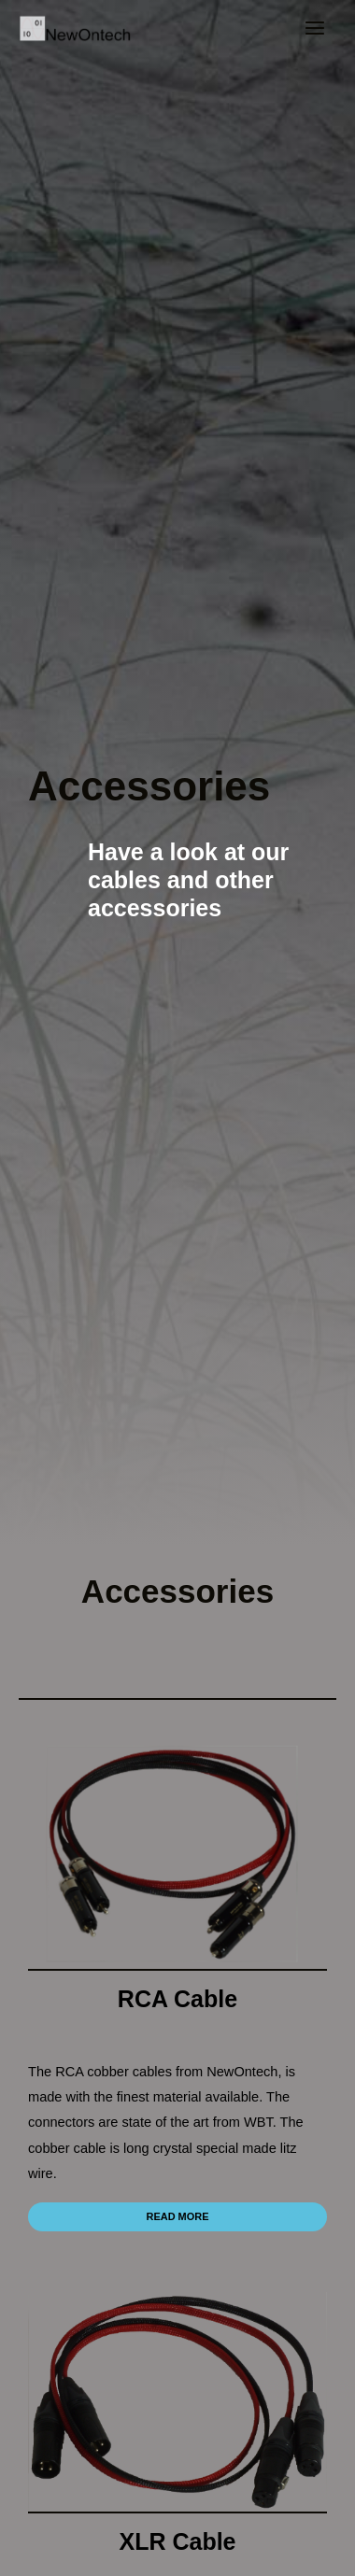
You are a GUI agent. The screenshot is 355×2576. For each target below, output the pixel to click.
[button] (177, 2216)
